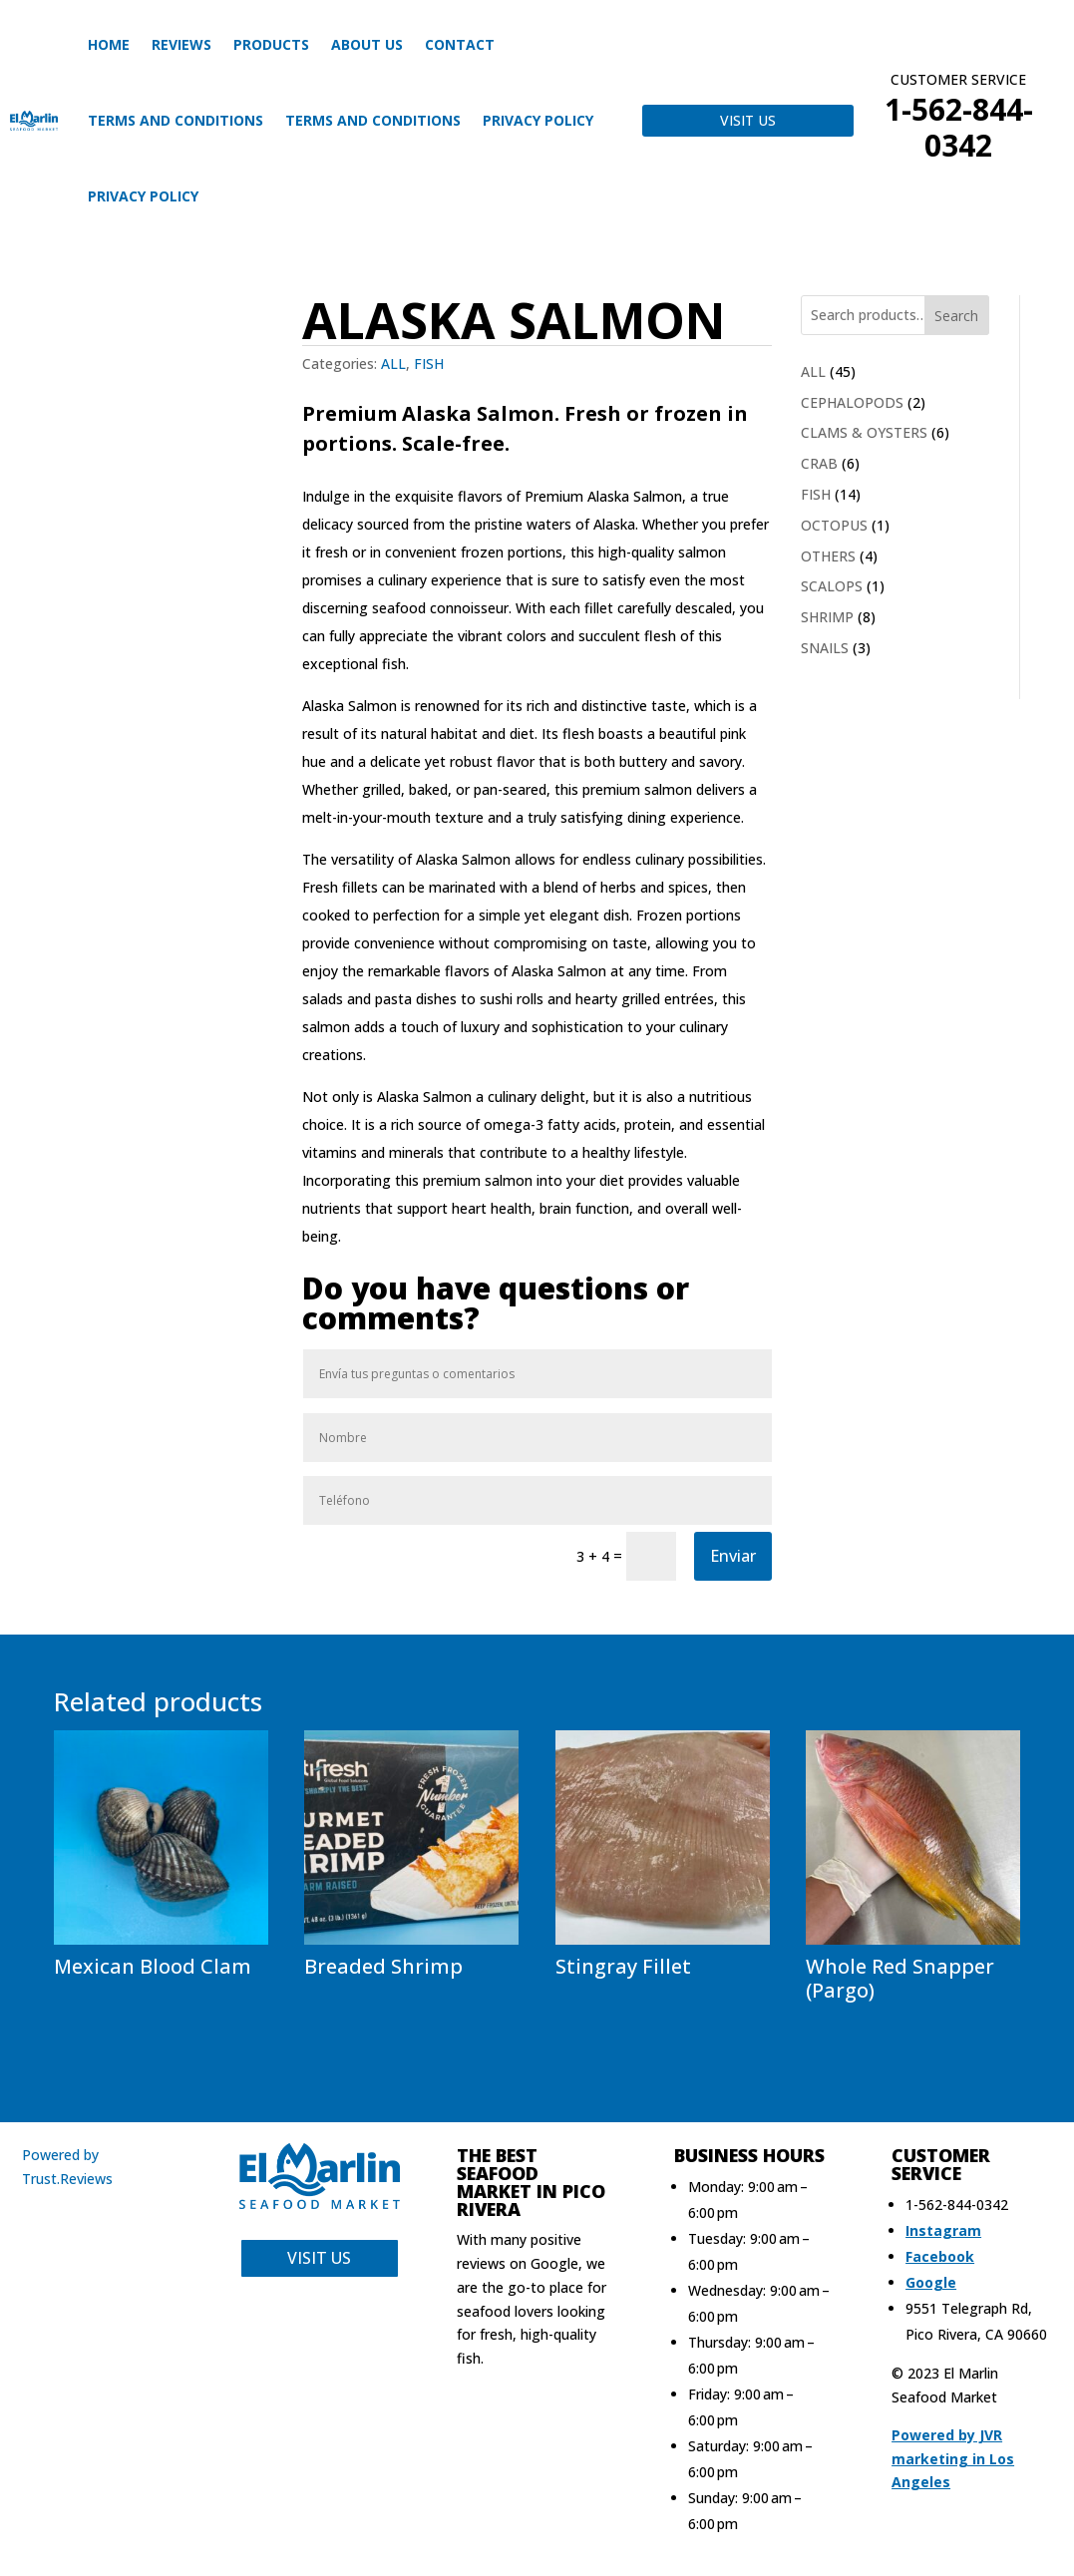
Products (271, 44)
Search (956, 315)
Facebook (939, 2256)
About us (367, 44)
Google (930, 2282)
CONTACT (460, 44)
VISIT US (748, 120)
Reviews (181, 44)
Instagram (943, 2230)
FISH (429, 363)
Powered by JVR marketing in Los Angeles (953, 2458)
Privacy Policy (538, 120)
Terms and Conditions (175, 120)
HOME (109, 44)
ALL (393, 363)
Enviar (733, 1556)
